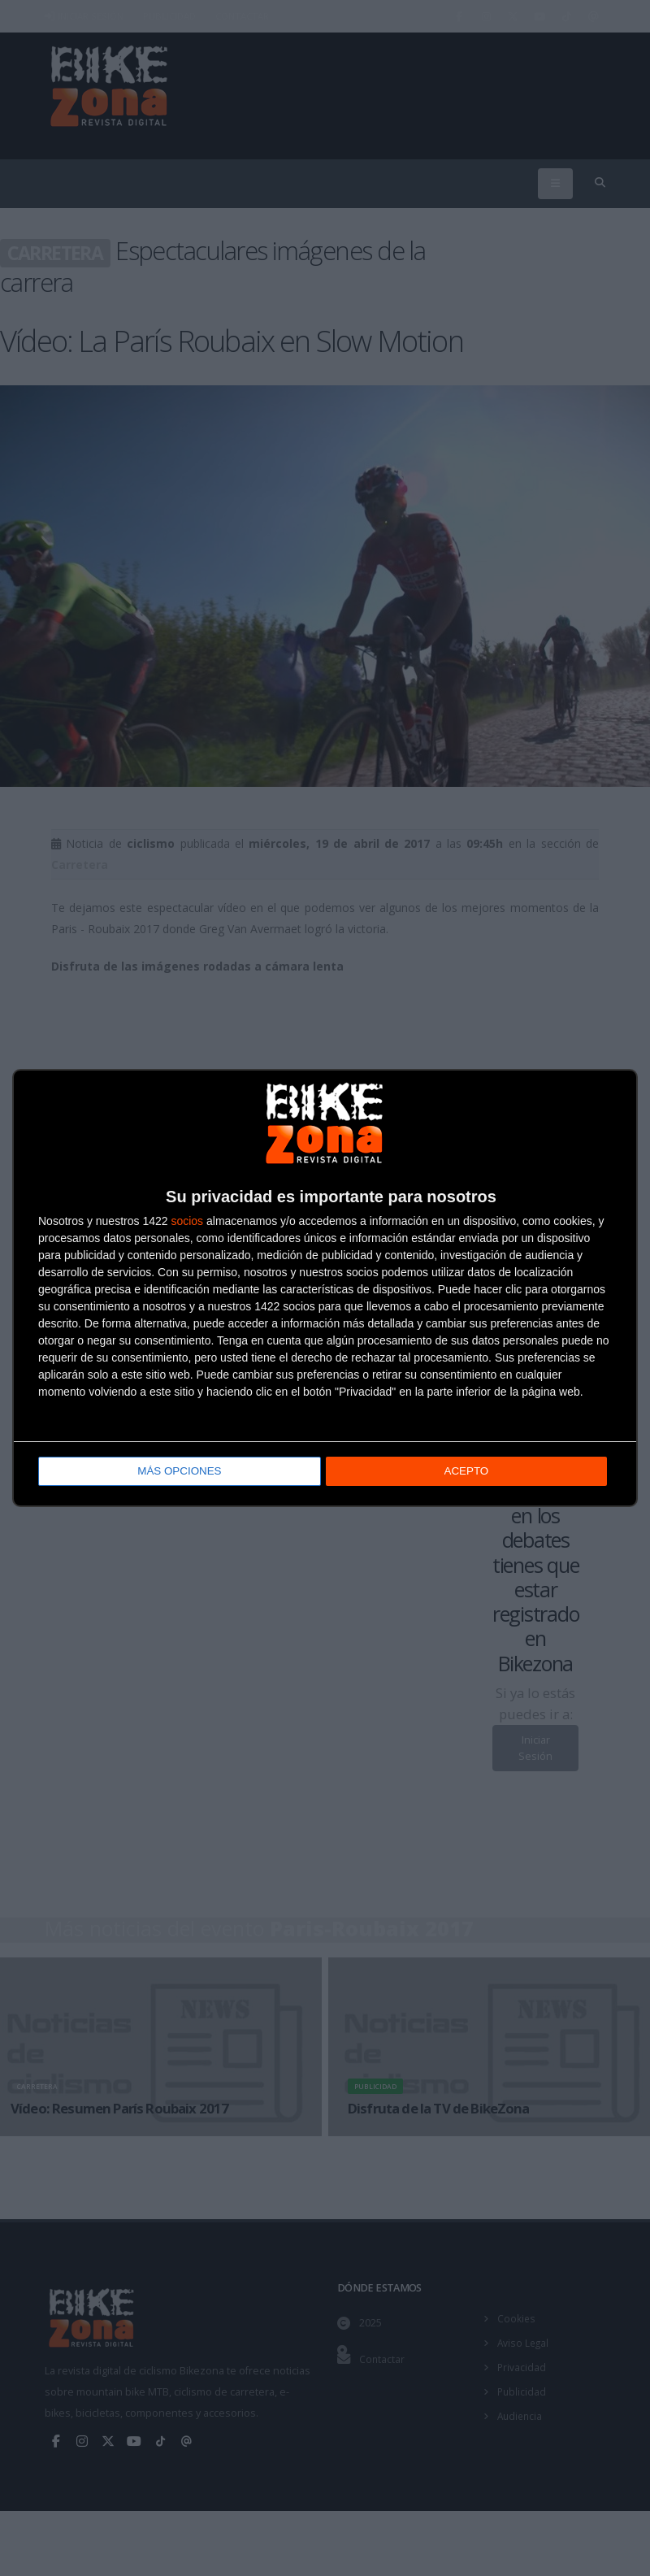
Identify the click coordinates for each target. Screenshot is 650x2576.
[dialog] (325, 1288)
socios (187, 1221)
